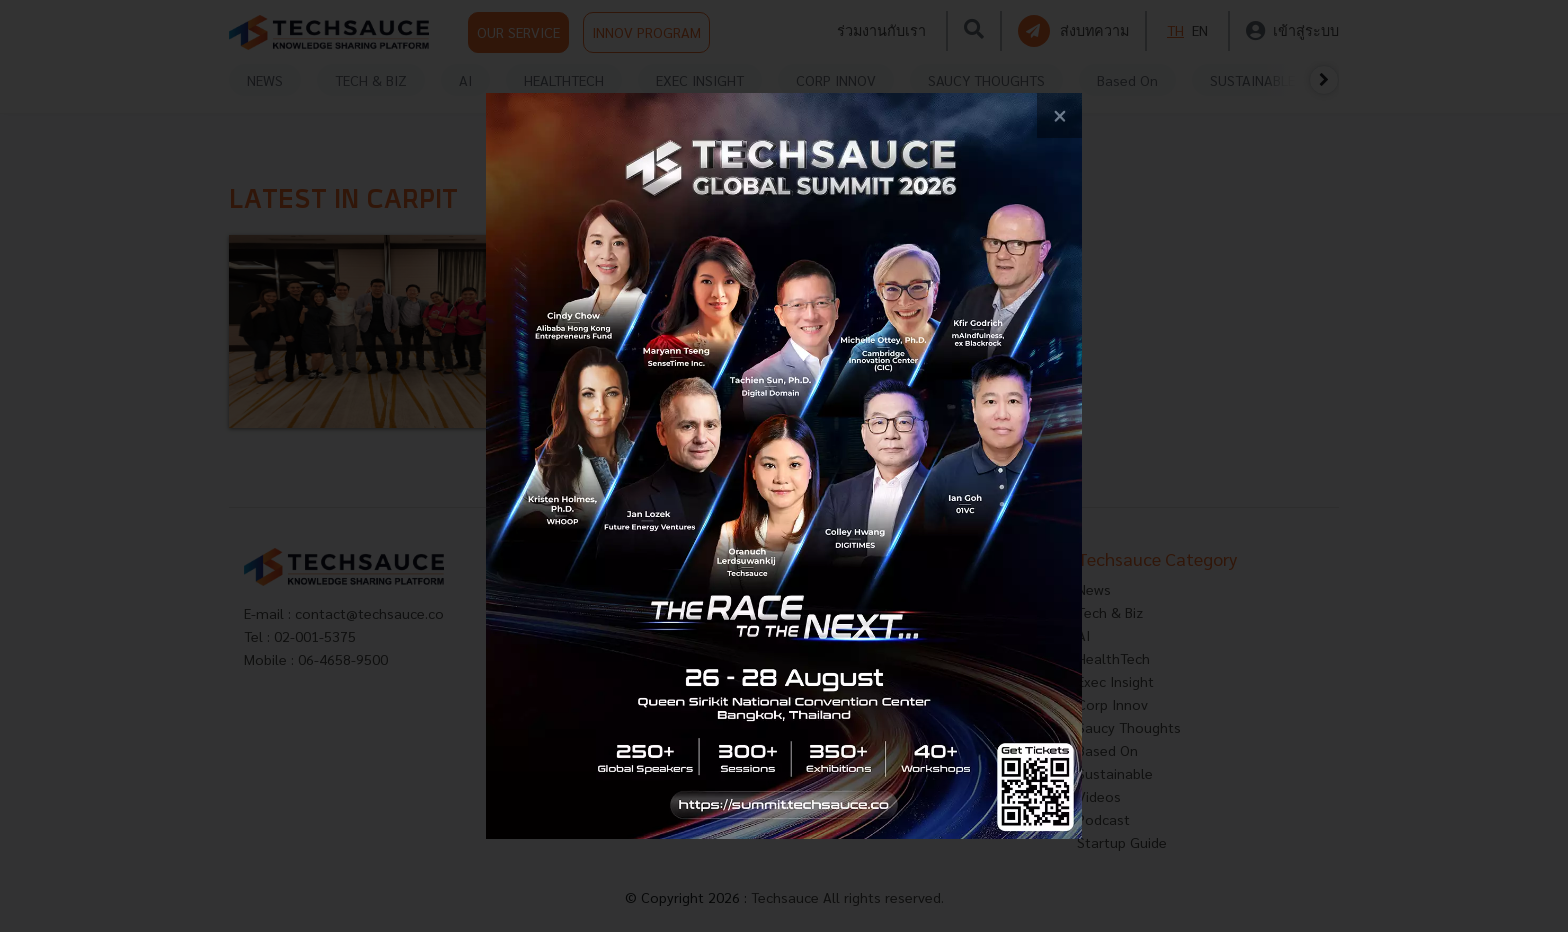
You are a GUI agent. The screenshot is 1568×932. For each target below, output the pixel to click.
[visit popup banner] (784, 466)
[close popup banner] (1059, 115)
